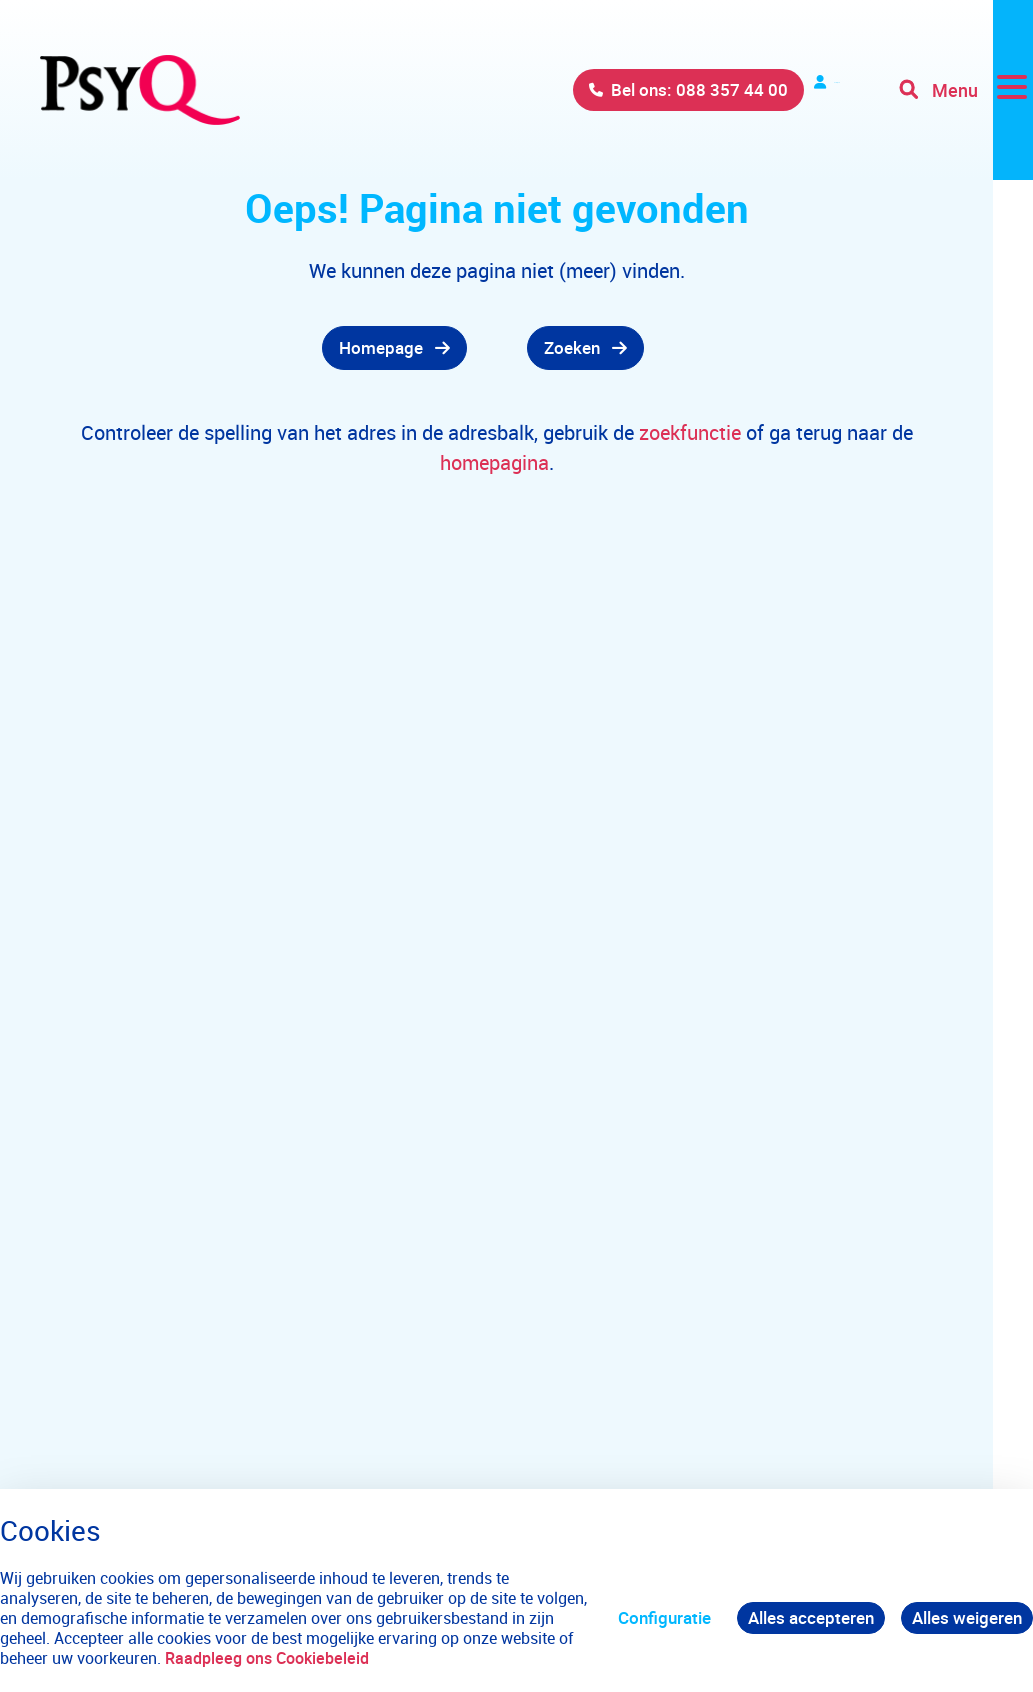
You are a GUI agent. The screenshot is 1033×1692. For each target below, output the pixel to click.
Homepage (381, 347)
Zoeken (572, 347)
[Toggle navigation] (966, 90)
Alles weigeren (967, 1617)
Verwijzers (785, 89)
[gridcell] (324, 348)
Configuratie (664, 1617)
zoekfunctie (692, 432)
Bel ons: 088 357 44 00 (596, 89)
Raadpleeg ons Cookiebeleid (267, 1658)
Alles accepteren (811, 1617)
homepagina (494, 462)
